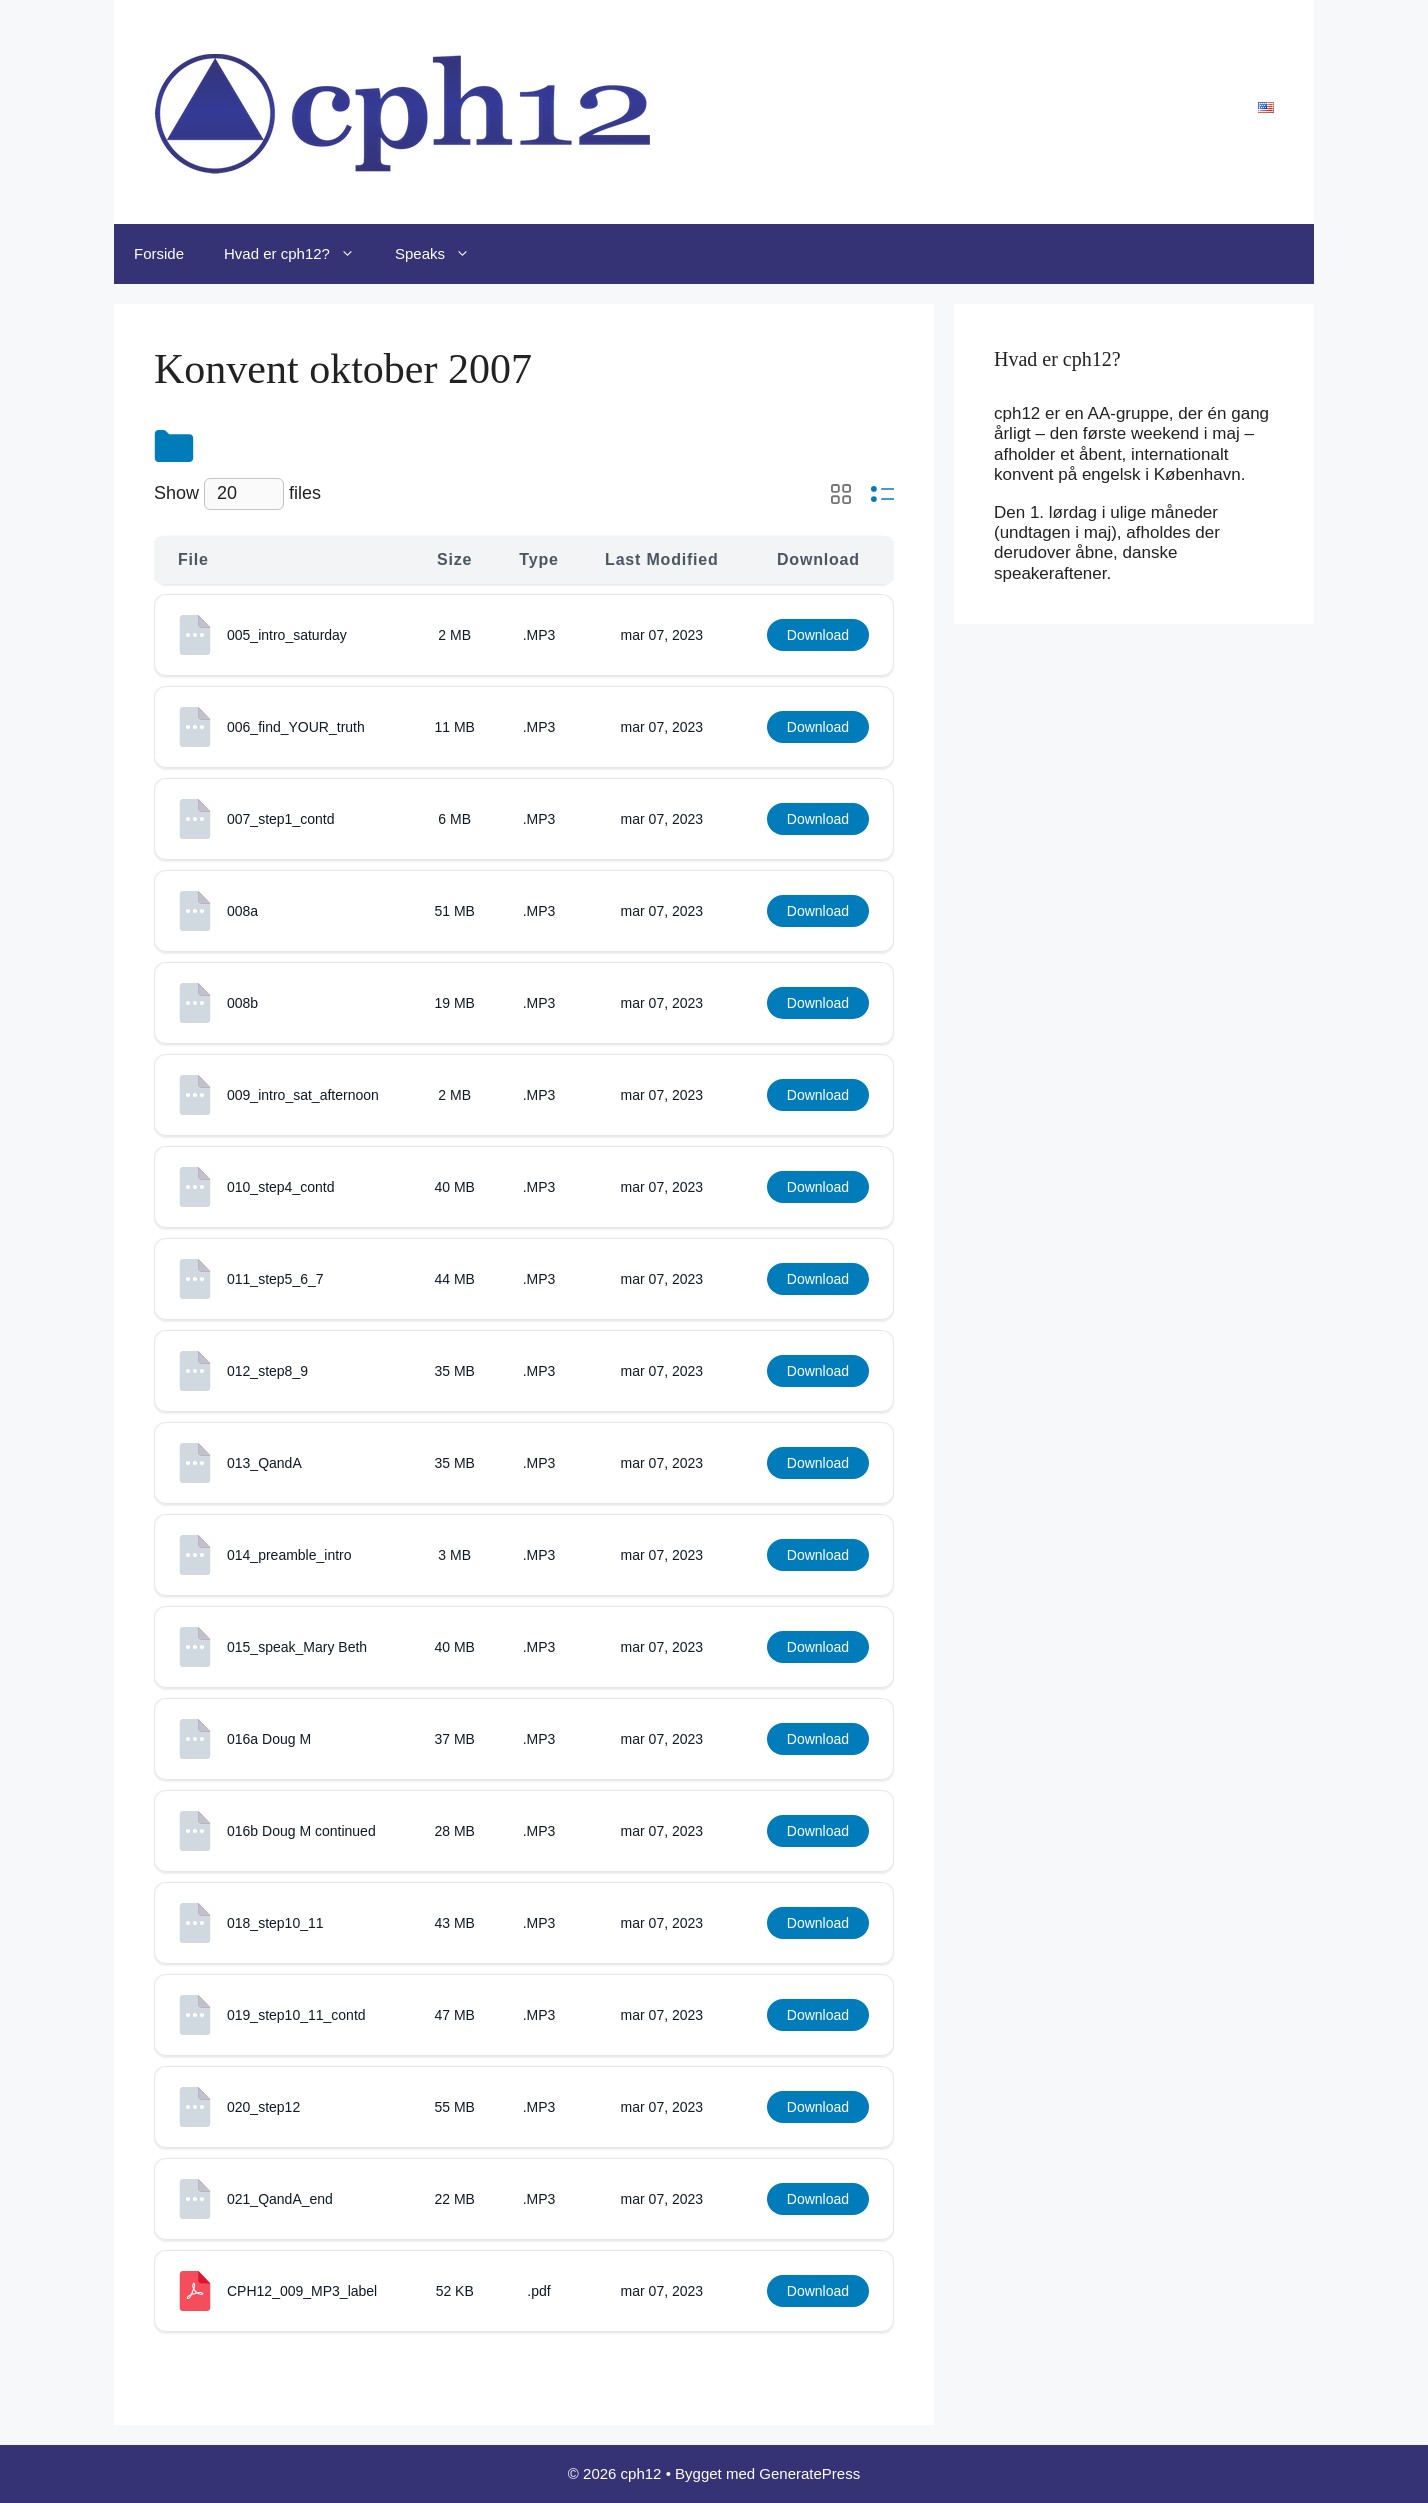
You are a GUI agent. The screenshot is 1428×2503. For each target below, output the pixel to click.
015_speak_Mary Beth (297, 1647)
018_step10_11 (275, 1923)
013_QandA (264, 1463)
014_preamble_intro (289, 1555)
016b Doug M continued (301, 1831)
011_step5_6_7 (275, 1279)
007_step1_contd (280, 819)
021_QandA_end (280, 2199)
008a (242, 911)
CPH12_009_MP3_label (302, 2291)
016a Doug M (269, 1739)
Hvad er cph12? (299, 254)
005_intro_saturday (287, 635)
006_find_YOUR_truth (296, 727)
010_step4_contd (280, 1187)
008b (242, 1003)
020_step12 (263, 2107)
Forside (159, 253)
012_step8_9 (267, 1371)
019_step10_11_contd (296, 2015)
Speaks (442, 254)
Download (818, 635)
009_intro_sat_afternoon (303, 1095)
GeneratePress (809, 2473)
